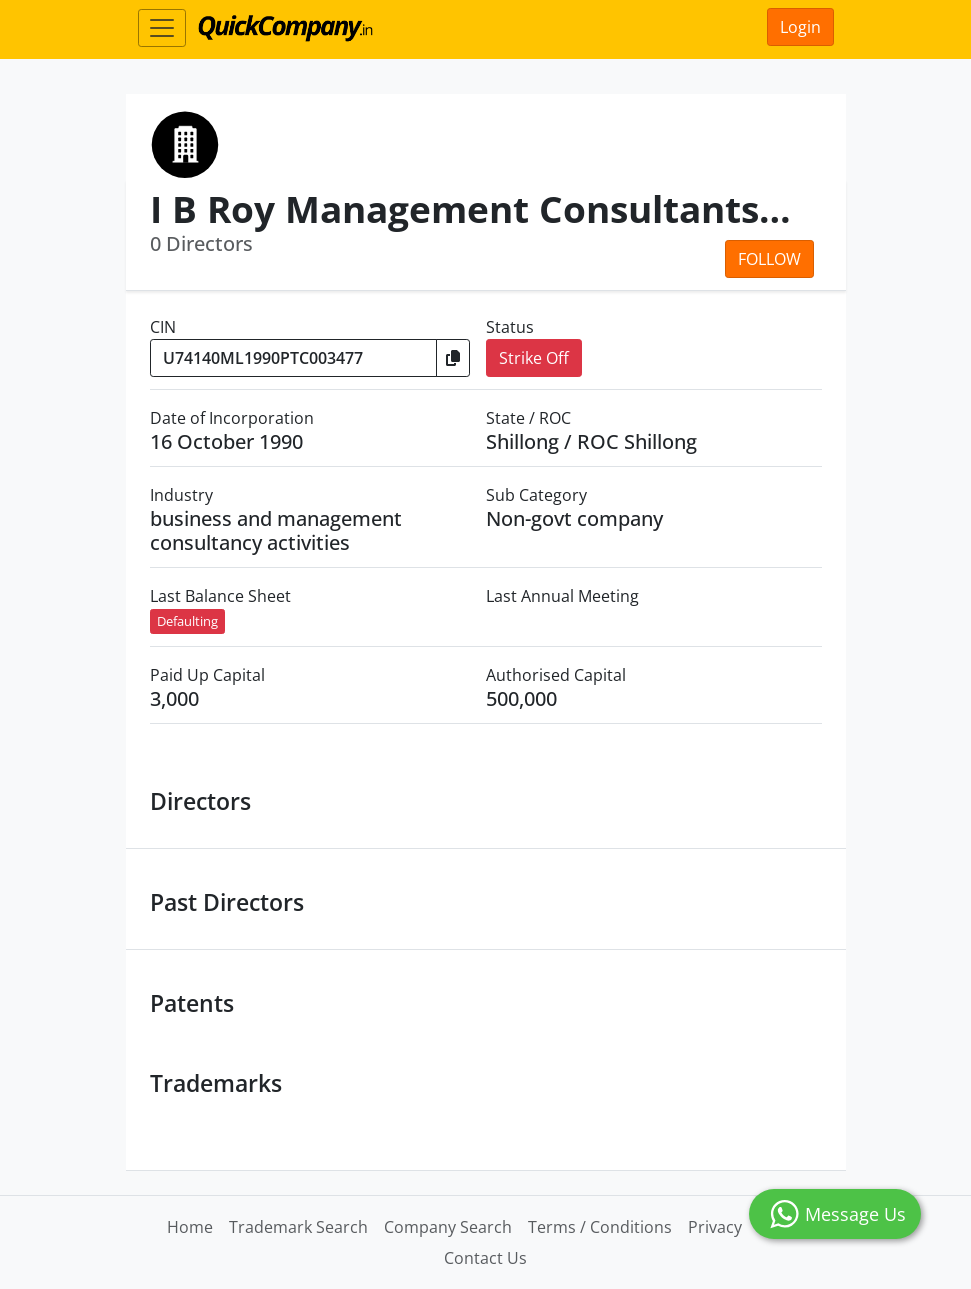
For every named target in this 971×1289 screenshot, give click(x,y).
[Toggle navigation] (162, 28)
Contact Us (485, 1258)
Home (190, 1227)
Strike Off (534, 358)
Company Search (448, 1227)
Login (800, 27)
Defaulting (187, 621)
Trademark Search (298, 1227)
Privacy (715, 1227)
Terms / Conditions (600, 1227)
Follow (769, 259)
